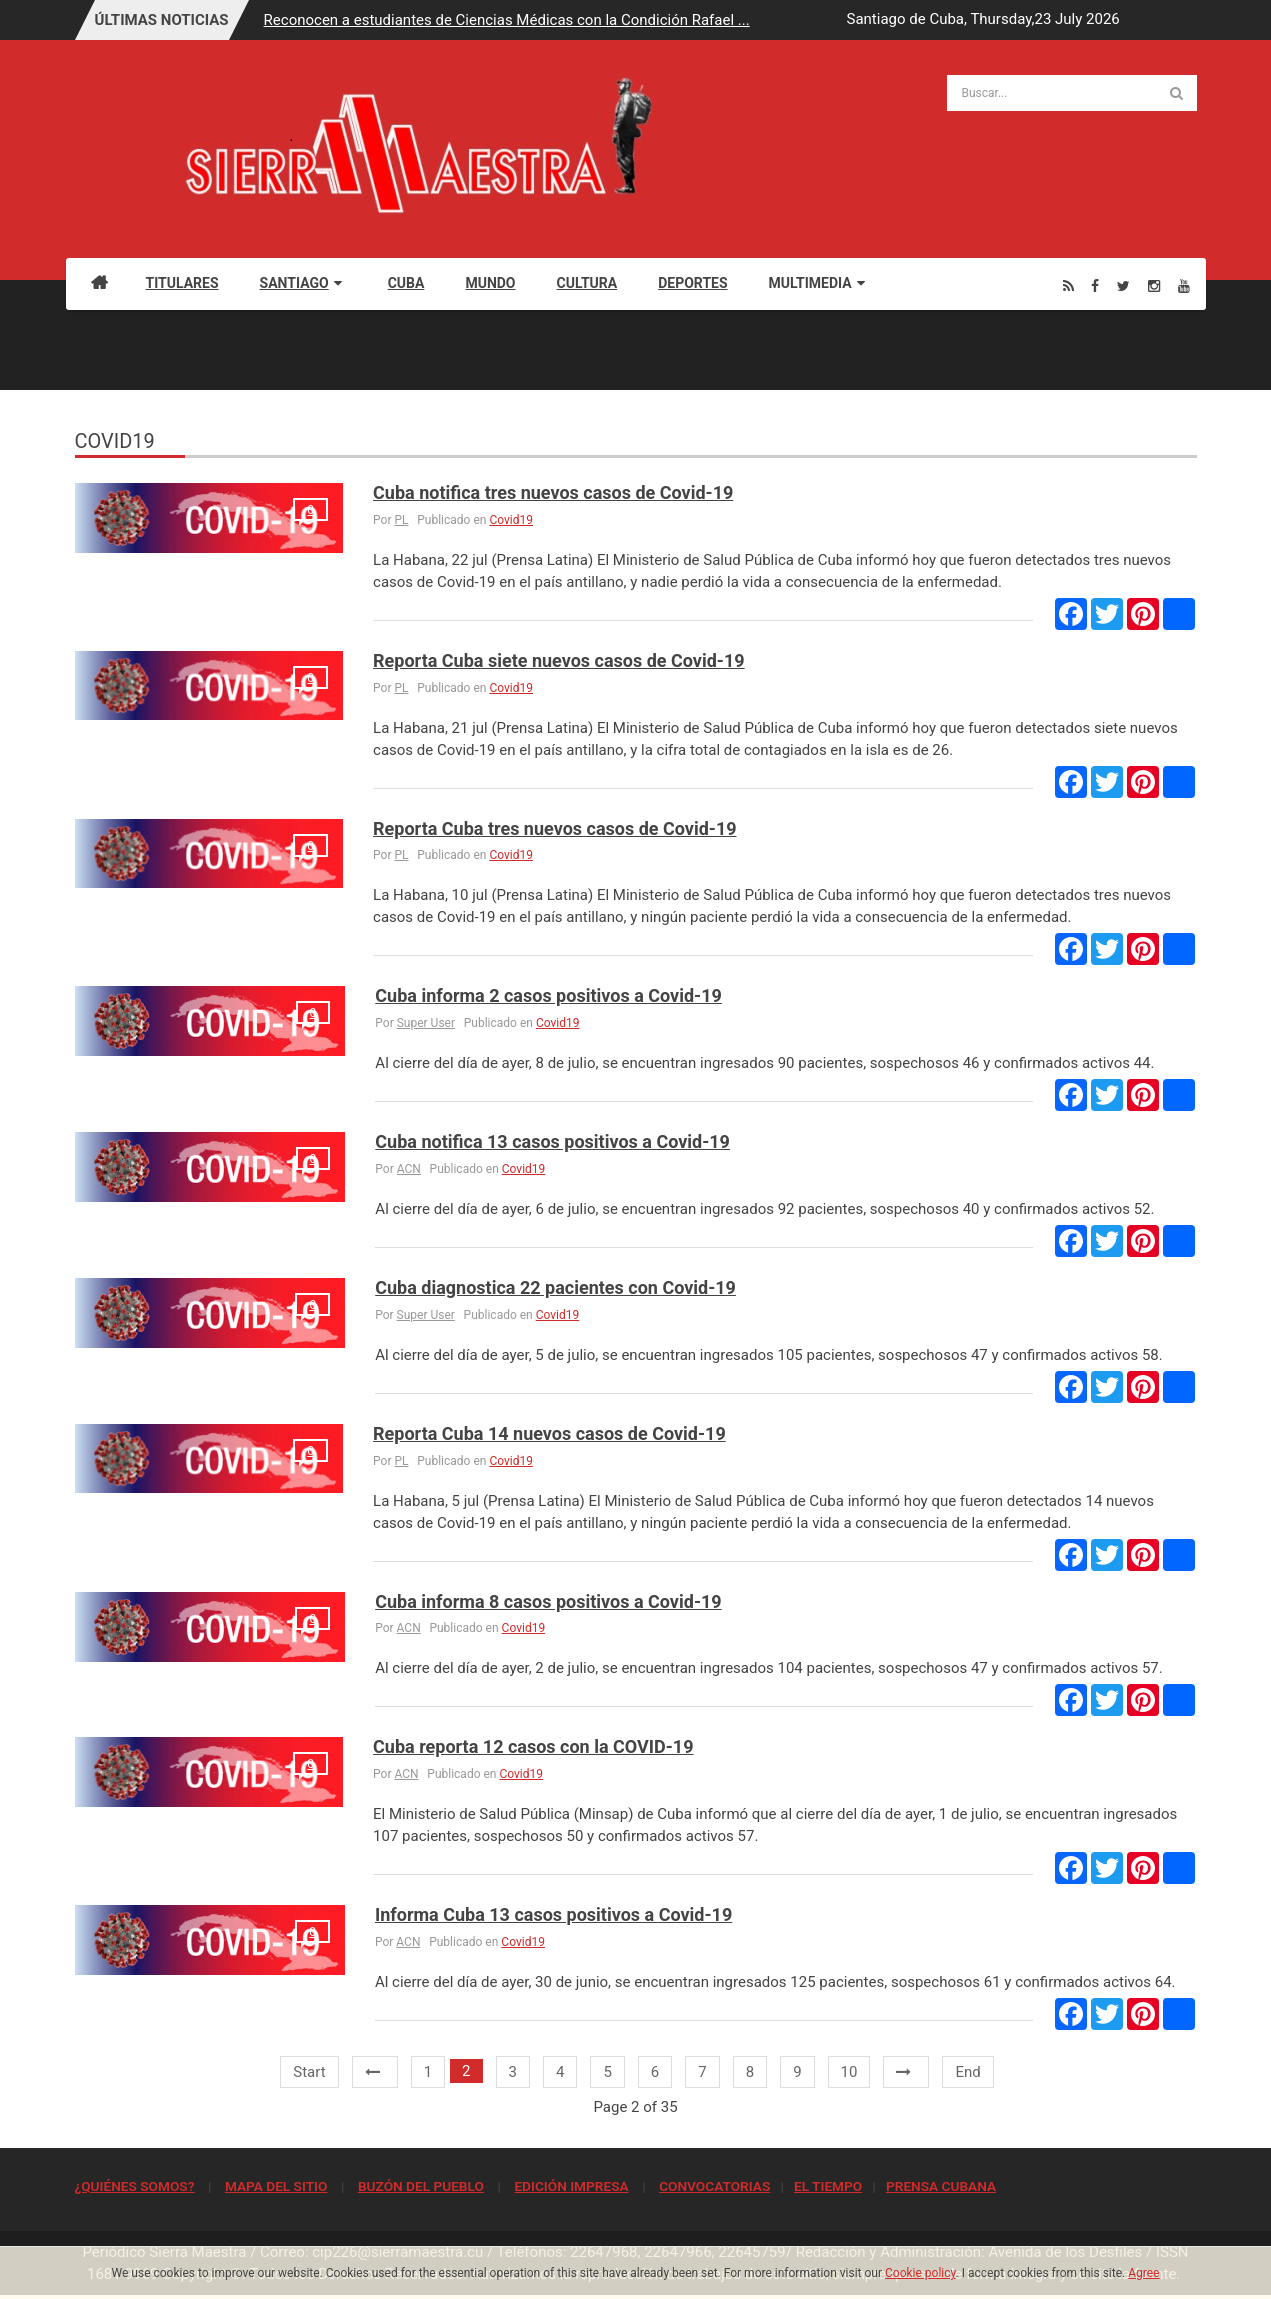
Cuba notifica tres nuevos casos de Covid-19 (553, 492)
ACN (409, 1169)
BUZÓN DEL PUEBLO (421, 2186)
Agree (1143, 2273)
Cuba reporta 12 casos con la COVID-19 (533, 1746)
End (967, 2072)
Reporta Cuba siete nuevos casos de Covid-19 (559, 660)
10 (849, 2072)
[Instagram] (1154, 285)
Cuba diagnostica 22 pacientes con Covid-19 (555, 1287)
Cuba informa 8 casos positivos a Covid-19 (548, 1601)
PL (401, 520)
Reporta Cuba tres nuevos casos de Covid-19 (554, 828)
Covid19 (511, 520)
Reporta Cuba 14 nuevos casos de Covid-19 (549, 1433)
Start (309, 2072)
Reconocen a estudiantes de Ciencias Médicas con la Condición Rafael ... (507, 20)
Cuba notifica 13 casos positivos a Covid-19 (552, 1141)
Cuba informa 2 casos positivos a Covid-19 (548, 995)
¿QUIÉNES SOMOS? (135, 2186)
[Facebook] (1095, 285)
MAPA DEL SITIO (276, 2186)
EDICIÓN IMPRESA (571, 2186)
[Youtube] (1184, 285)
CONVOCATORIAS (714, 2186)
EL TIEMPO (828, 2186)
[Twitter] (1123, 285)
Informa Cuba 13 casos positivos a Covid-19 (553, 1914)
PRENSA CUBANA (941, 2186)
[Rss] (1068, 285)
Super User (426, 1023)
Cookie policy (920, 2273)
